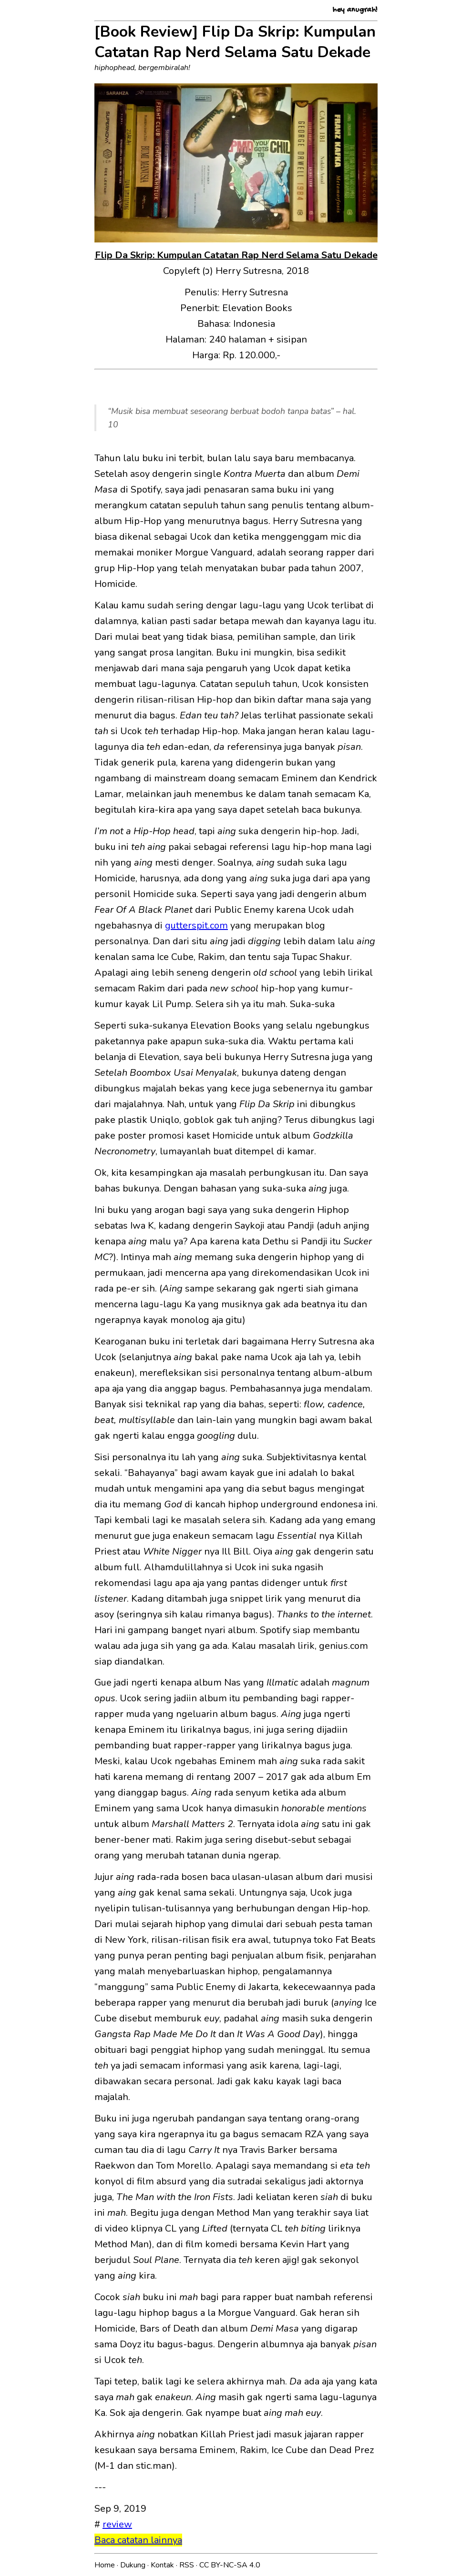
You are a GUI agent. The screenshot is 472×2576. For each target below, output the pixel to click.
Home (105, 2565)
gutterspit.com (196, 925)
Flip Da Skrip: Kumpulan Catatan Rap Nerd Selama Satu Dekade (236, 255)
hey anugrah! (355, 10)
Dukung (133, 2565)
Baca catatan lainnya (138, 2540)
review (117, 2524)
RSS (187, 2565)
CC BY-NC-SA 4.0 (229, 2565)
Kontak (163, 2565)
